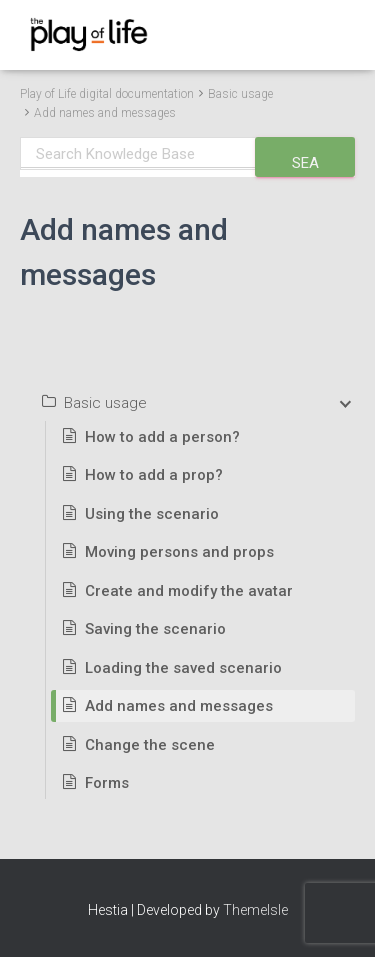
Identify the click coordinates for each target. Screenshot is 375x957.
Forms (107, 783)
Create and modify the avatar (189, 591)
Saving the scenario (155, 629)
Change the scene (150, 745)
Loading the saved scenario (183, 668)
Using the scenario (152, 514)
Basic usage (240, 94)
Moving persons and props (179, 552)
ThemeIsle (255, 910)
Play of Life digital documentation (107, 94)
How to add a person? (162, 437)
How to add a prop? (154, 475)
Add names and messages (105, 113)
